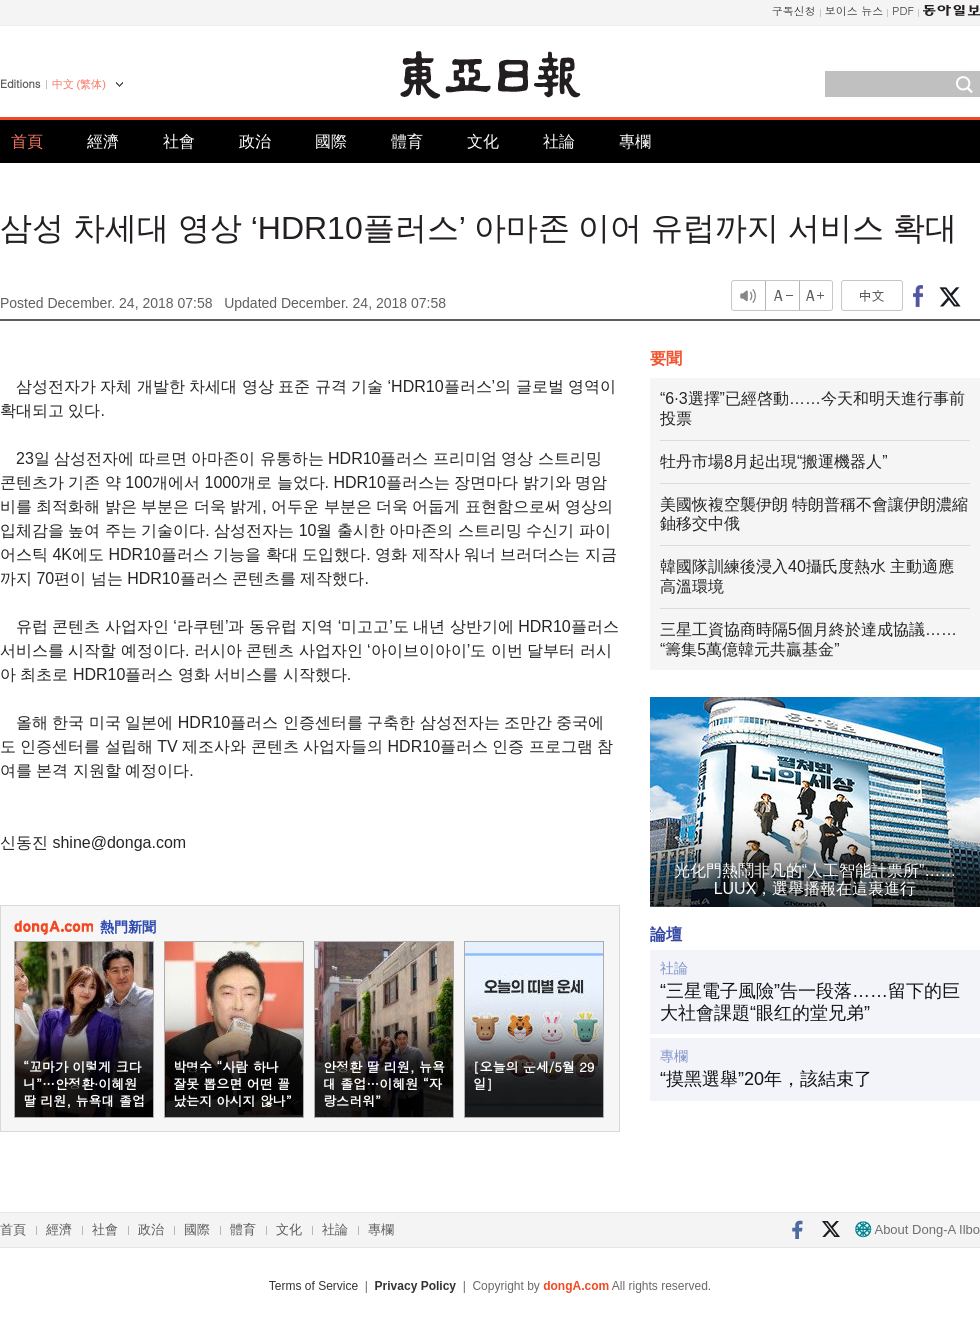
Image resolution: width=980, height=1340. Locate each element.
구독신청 (794, 10)
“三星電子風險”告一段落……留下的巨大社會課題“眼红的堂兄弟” (810, 1002)
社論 (559, 141)
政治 (255, 141)
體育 (407, 141)
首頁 (27, 141)
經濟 (103, 141)
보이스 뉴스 (854, 10)
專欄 (635, 141)
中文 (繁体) (79, 84)
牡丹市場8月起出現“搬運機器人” (774, 461)
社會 (179, 141)
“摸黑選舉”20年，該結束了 (766, 1079)
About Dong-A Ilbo (917, 1229)
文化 (483, 141)
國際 (331, 141)
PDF (903, 10)
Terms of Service (313, 1286)
